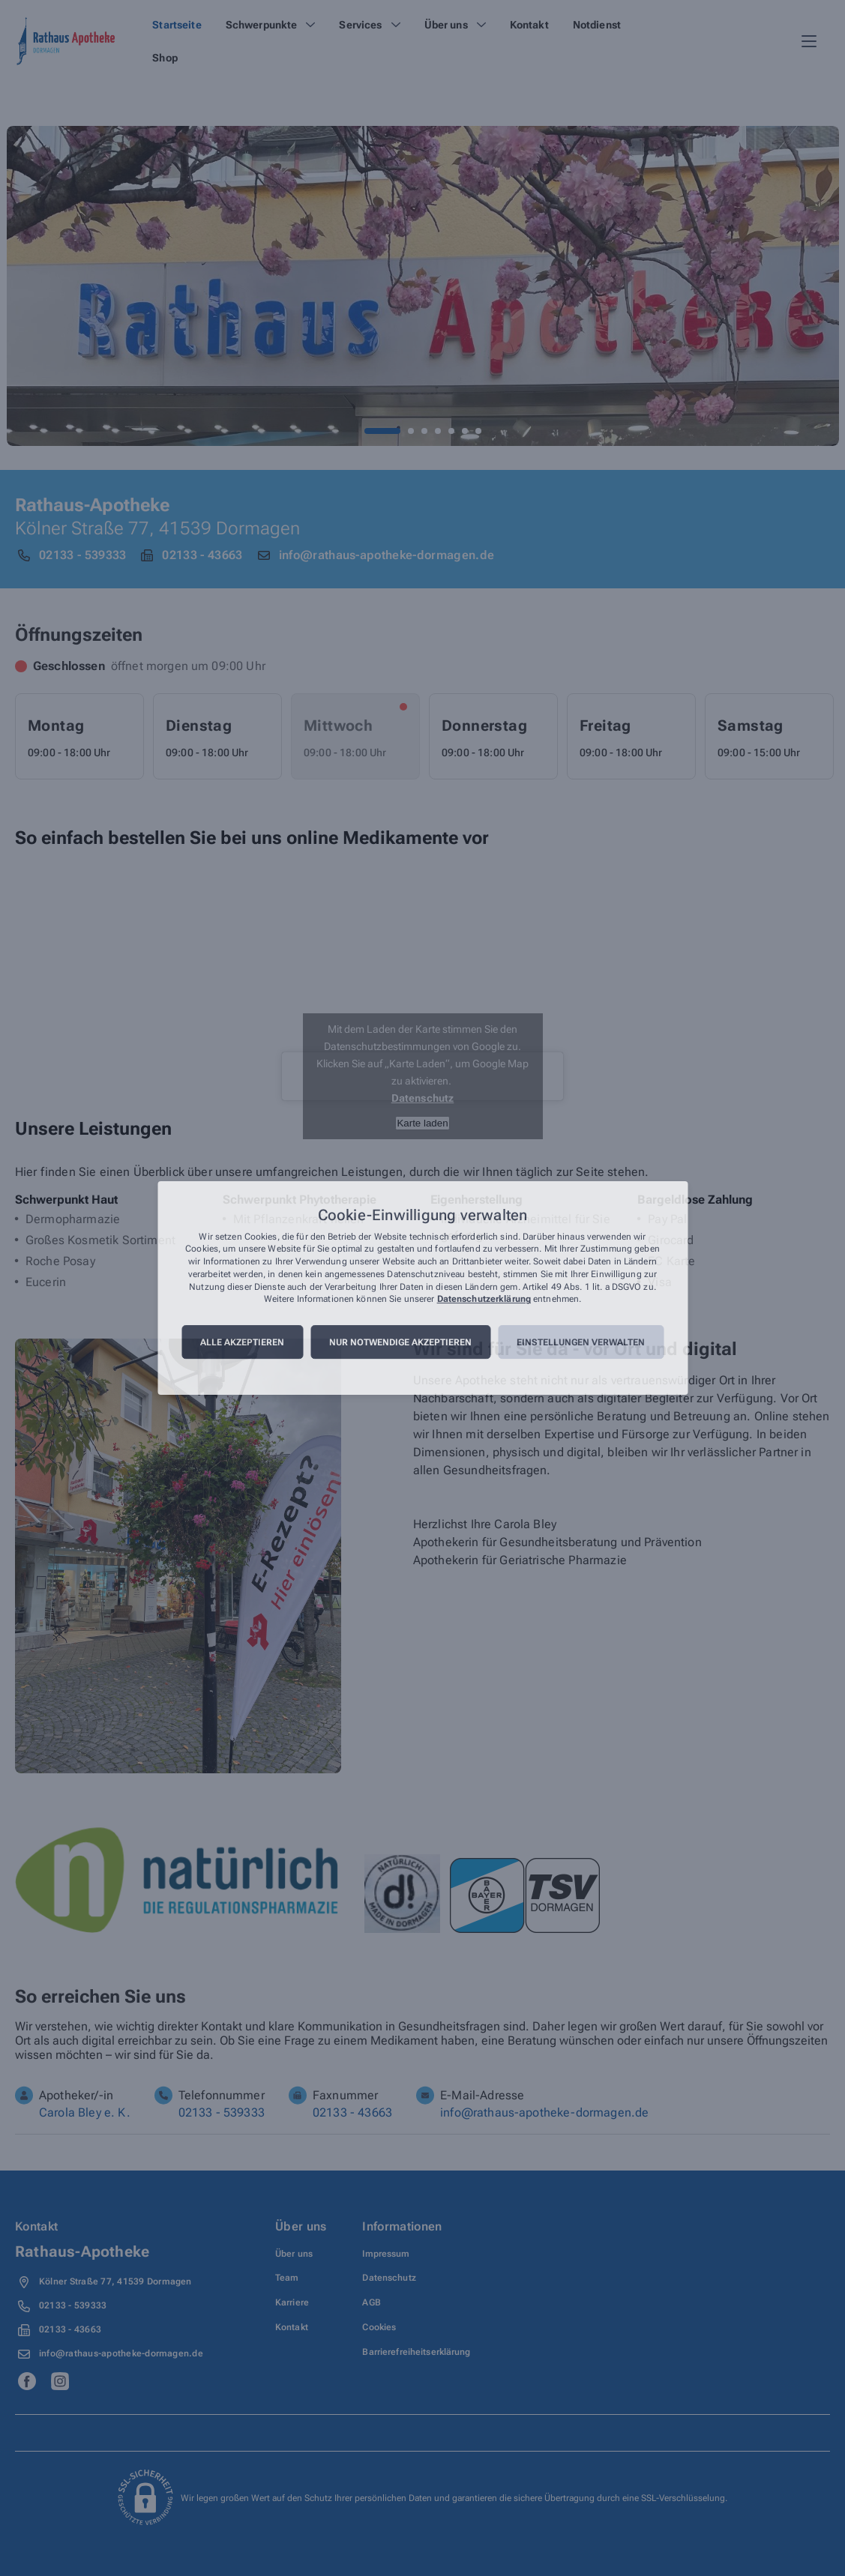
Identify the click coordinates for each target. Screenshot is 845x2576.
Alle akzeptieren (242, 1342)
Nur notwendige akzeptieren (400, 1342)
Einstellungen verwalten (581, 1342)
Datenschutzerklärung (484, 1299)
